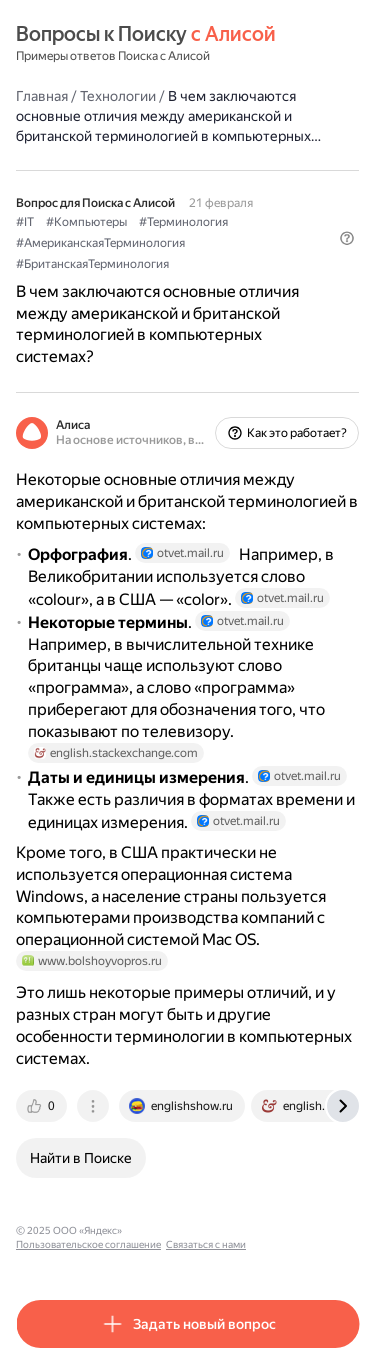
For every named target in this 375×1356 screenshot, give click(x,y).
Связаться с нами (206, 1244)
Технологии (118, 96)
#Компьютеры (86, 222)
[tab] (43, 1106)
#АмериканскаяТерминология (100, 243)
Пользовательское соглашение (88, 1244)
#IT (25, 222)
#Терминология (183, 222)
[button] (347, 238)
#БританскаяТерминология (92, 264)
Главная (42, 96)
